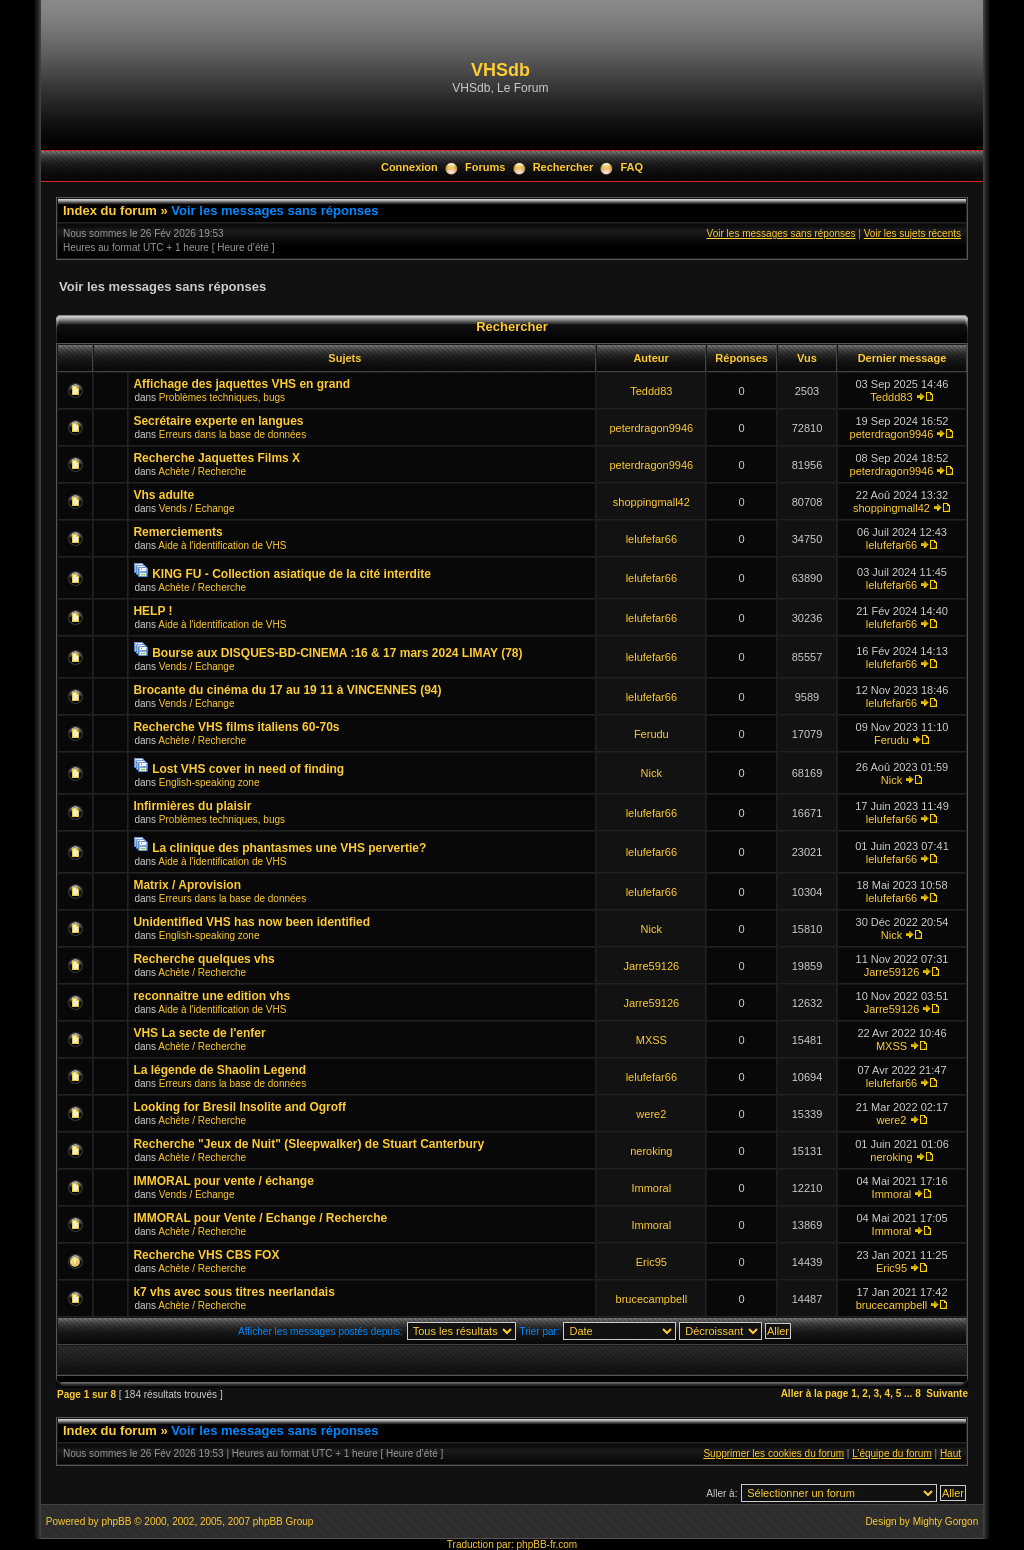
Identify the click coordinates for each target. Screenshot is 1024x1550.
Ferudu (651, 734)
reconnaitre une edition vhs (211, 996)
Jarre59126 (651, 966)
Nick (651, 773)
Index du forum (110, 210)
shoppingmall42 (651, 502)
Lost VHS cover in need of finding (248, 769)
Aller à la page (815, 1393)
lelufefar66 (651, 539)
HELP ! (152, 611)
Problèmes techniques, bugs (222, 397)
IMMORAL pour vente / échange (223, 1181)
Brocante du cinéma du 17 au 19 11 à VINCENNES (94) (287, 690)
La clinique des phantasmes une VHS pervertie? (289, 848)
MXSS (651, 1040)
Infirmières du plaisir (192, 806)
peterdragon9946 (651, 428)
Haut (950, 1453)
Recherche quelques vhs (203, 959)
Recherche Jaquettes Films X (216, 458)
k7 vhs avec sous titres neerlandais (233, 1292)
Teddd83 (651, 391)
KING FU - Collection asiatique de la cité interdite (291, 574)
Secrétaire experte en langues (218, 421)
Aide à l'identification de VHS (222, 545)
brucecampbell (652, 1299)
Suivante (947, 1393)
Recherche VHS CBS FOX (206, 1255)
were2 (651, 1114)
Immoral (651, 1188)
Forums (485, 167)
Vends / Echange (197, 508)
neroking (651, 1151)
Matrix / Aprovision (187, 885)
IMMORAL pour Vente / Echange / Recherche (260, 1218)
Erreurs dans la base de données (232, 434)
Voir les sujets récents (912, 233)
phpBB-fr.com (547, 1544)
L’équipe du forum (892, 1453)
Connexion (409, 167)
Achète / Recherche (202, 471)
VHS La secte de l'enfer (199, 1033)
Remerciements (177, 532)
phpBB (116, 1521)
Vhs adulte (163, 495)
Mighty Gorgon (946, 1521)
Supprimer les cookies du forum (773, 1453)
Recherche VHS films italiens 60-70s (236, 727)
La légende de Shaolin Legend (219, 1070)
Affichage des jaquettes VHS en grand (241, 384)
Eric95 (651, 1262)
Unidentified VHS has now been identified (251, 922)
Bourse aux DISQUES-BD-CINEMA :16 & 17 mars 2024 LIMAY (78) (337, 653)
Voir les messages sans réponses (274, 210)
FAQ (631, 167)
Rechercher (563, 167)
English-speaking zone (209, 782)
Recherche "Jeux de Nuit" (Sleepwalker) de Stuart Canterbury (308, 1144)
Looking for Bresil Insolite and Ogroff (239, 1107)
